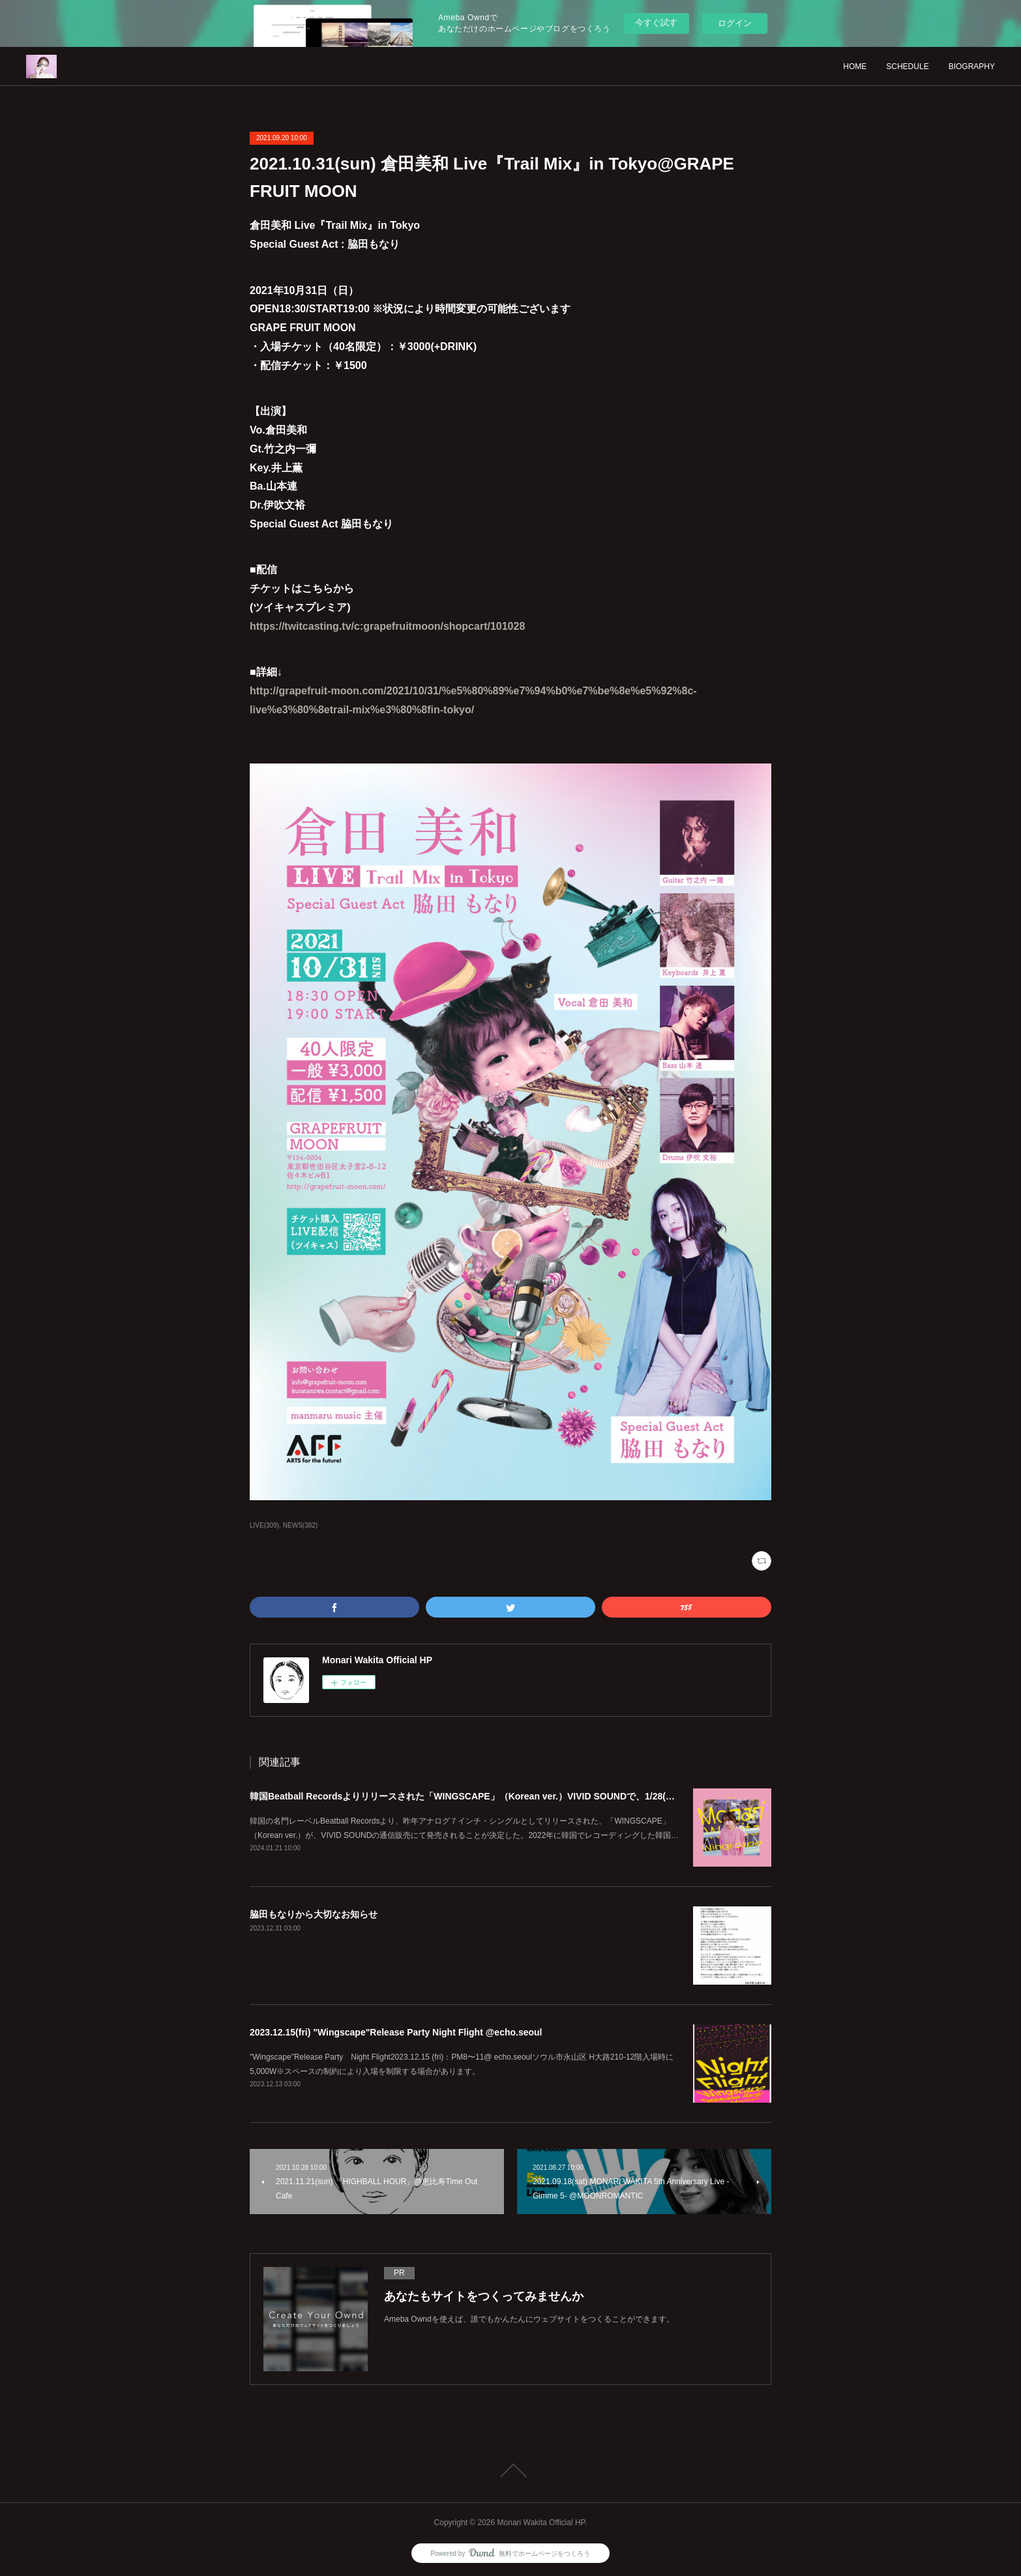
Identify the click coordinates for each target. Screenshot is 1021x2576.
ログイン (735, 23)
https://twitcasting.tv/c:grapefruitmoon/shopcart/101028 (387, 626)
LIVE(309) (264, 1525)
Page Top (510, 2470)
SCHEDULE (907, 66)
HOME (854, 66)
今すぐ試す (656, 22)
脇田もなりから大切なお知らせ (313, 1914)
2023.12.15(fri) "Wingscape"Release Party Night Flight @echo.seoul (396, 2032)
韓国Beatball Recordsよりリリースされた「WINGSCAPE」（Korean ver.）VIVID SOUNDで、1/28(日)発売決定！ (487, 1796)
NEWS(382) (300, 1525)
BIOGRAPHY (972, 66)
